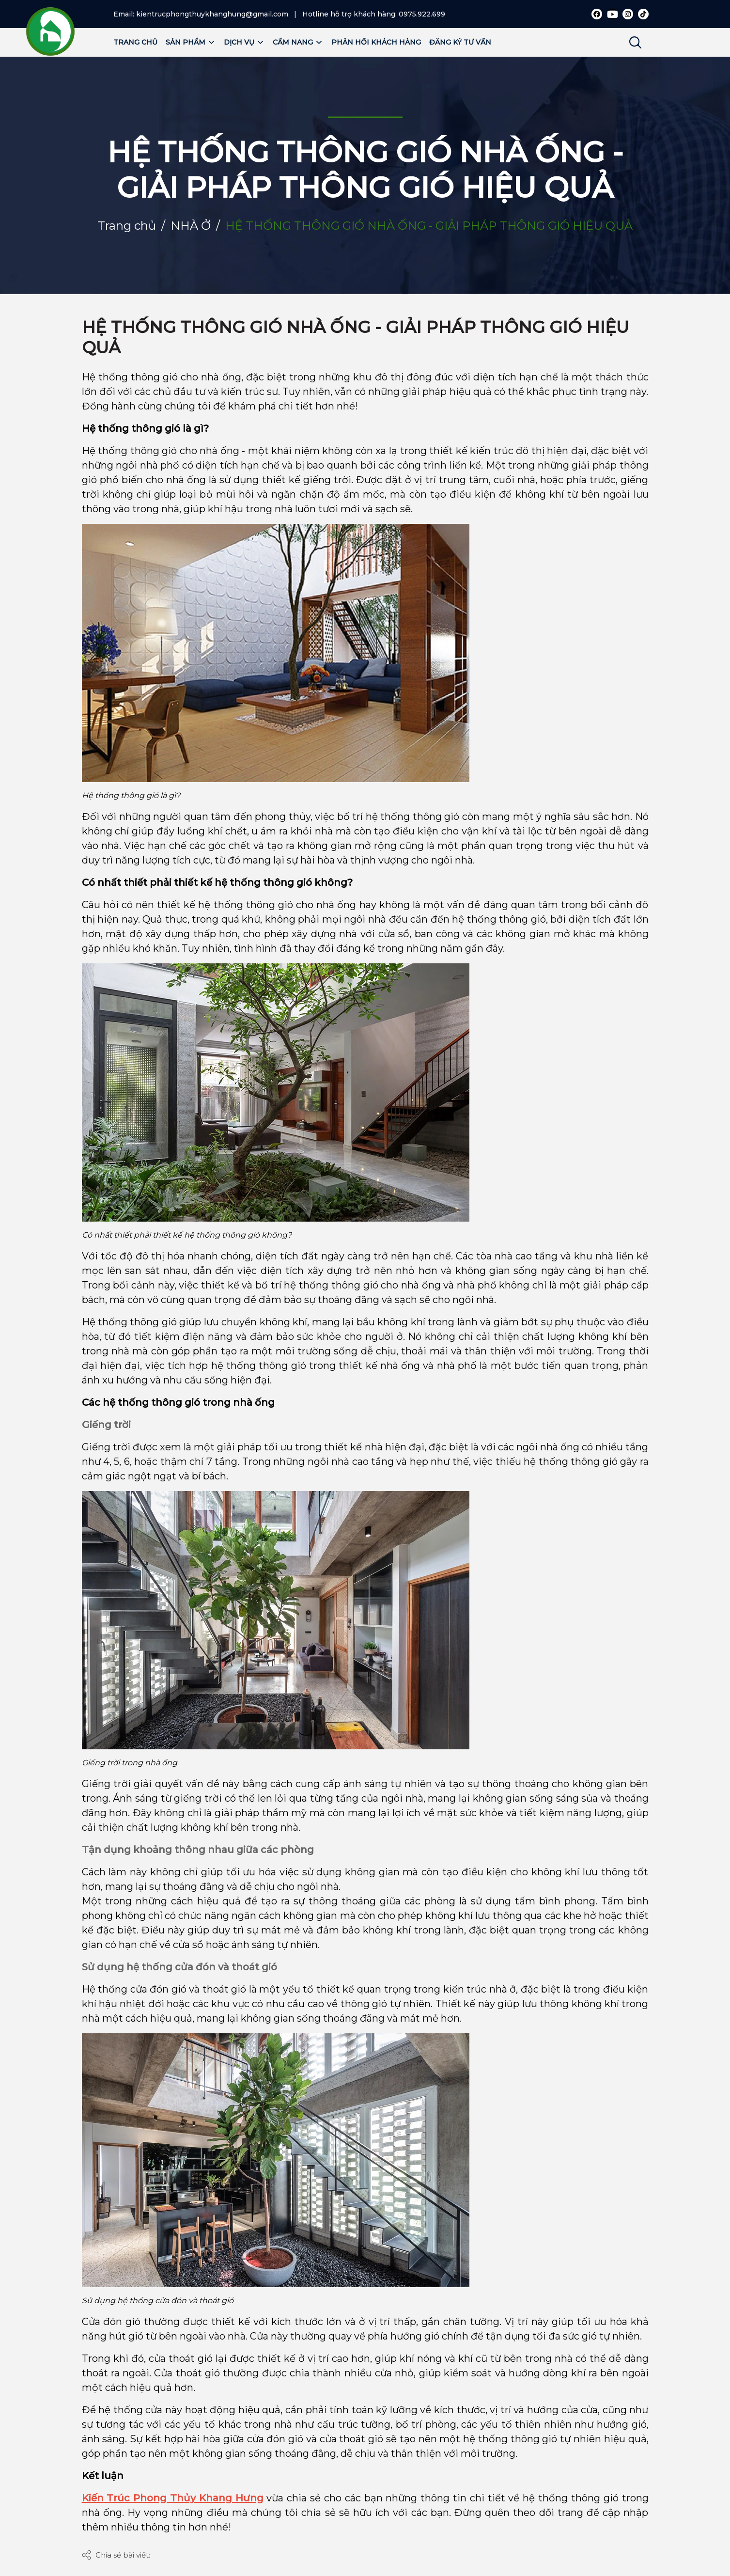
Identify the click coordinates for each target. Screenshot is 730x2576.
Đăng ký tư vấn (460, 42)
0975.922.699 (422, 14)
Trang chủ (135, 42)
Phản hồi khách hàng (376, 42)
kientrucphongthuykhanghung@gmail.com (212, 14)
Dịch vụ (244, 42)
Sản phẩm (191, 42)
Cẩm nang (298, 42)
